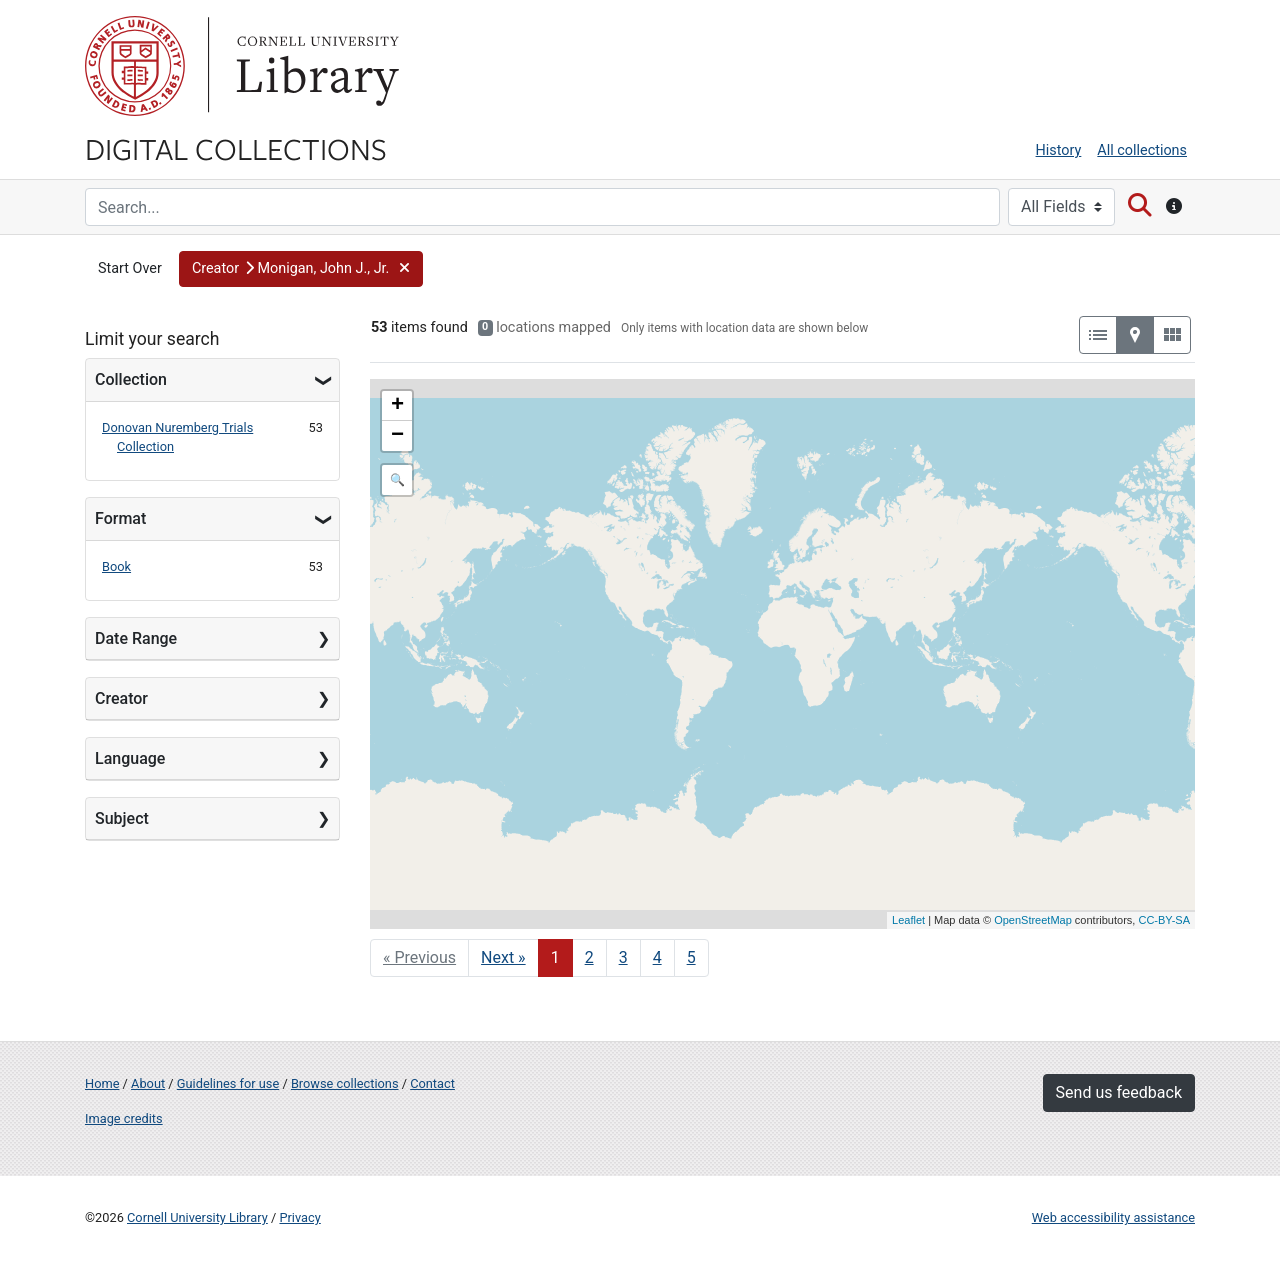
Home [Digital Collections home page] (102, 1083)
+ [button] (397, 406)
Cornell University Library (197, 1217)
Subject (122, 818)
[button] (301, 269)
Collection (131, 379)
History (1059, 150)
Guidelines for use (228, 1083)
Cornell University (135, 66)
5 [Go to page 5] (691, 957)
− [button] (397, 436)
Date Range (136, 638)
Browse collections (345, 1083)
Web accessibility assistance (1113, 1217)
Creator (121, 698)
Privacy (299, 1217)
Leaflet (908, 920)
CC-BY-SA (1164, 920)
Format (120, 518)
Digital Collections (236, 148)
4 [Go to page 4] (657, 957)
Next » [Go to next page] (503, 957)
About (148, 1083)
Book (116, 566)
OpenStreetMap (1033, 920)
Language (130, 758)
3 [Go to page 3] (623, 957)
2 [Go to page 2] (589, 957)
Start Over (130, 268)
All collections (1142, 150)
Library (315, 66)
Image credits (124, 1118)
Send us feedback (1119, 1092)
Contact (432, 1083)
